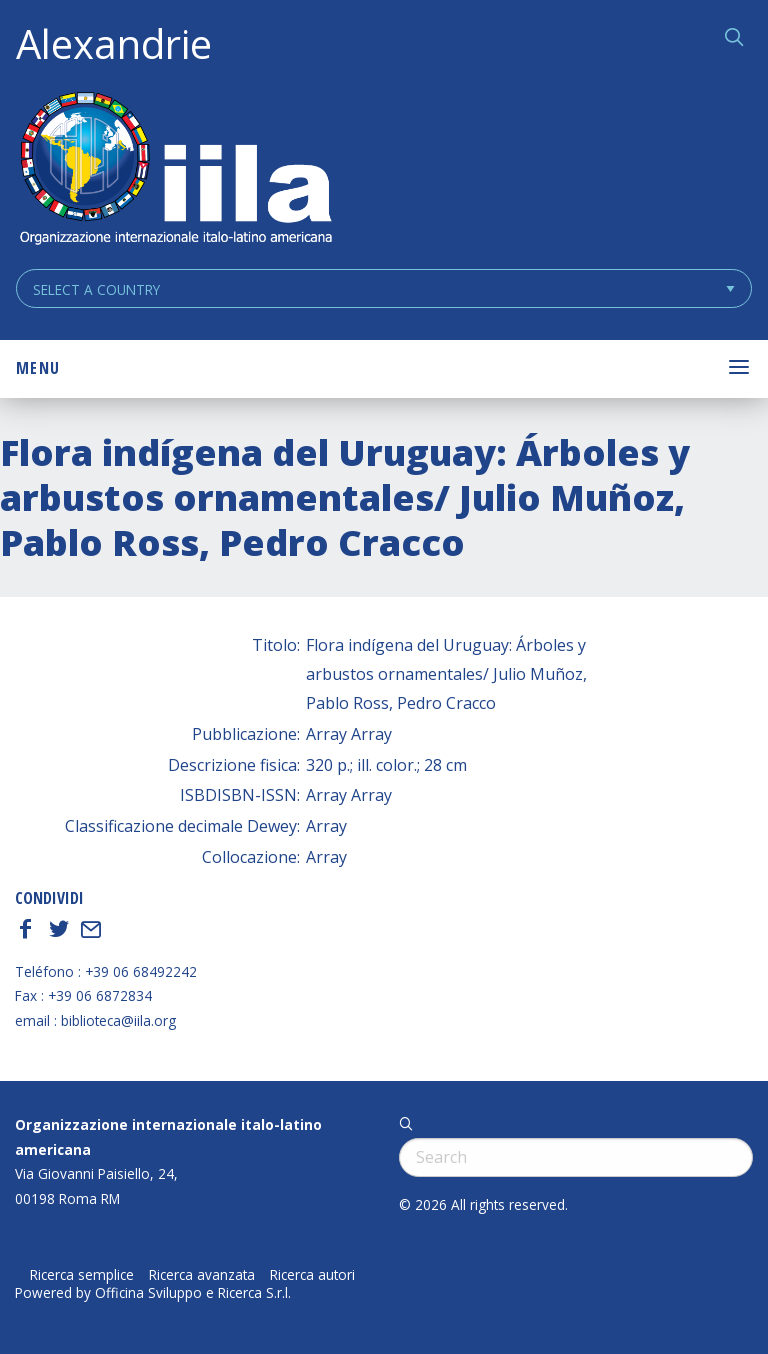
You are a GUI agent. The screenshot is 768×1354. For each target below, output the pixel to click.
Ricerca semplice (82, 1275)
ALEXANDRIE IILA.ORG (175, 170)
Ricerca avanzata (202, 1275)
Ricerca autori (312, 1275)
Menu (38, 368)
